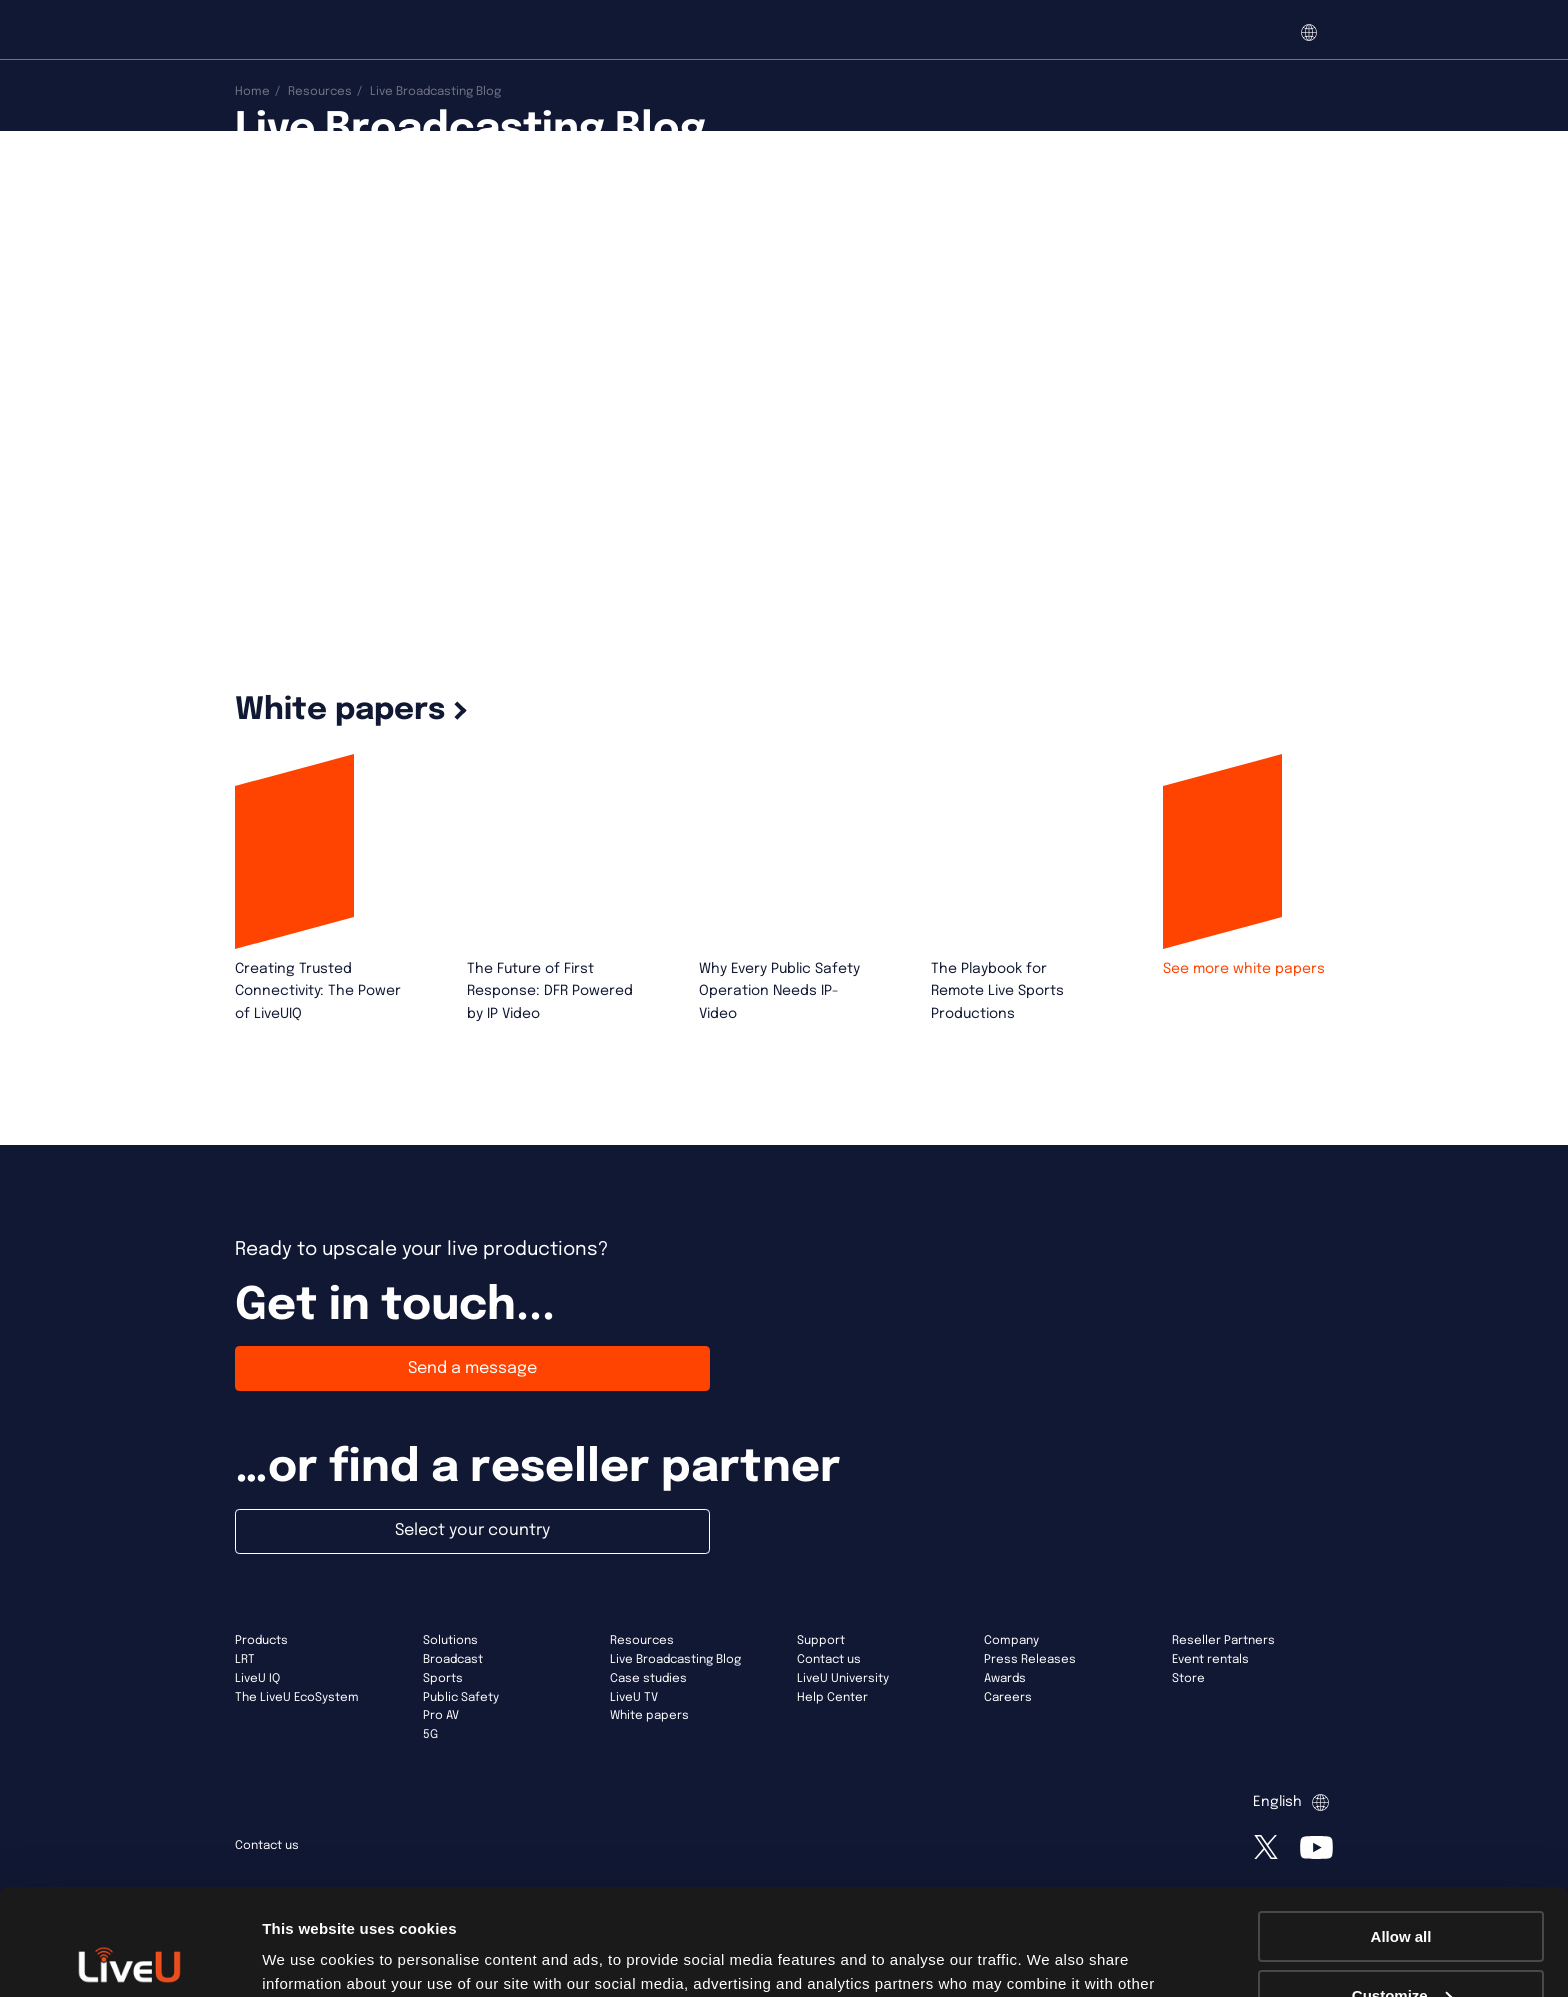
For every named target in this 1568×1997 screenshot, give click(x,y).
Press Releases (1030, 1660)
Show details (308, 1956)
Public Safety (461, 1698)
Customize (1402, 1889)
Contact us (829, 1660)
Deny (1401, 1947)
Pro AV (441, 1716)
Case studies (648, 1679)
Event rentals (1210, 1660)
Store (1188, 1679)
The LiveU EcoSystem (297, 1698)
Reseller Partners (1223, 1641)
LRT (245, 1660)
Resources (320, 92)
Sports (443, 1679)
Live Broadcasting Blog (675, 1660)
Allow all (1401, 1830)
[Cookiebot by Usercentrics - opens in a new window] (129, 1958)
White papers (649, 1716)
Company (1011, 1641)
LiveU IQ (257, 1679)
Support (821, 1641)
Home (252, 92)
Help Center (832, 1698)
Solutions (450, 1641)
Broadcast (453, 1660)
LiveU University (843, 1679)
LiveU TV (634, 1698)
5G (430, 1735)
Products (261, 1641)
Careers (1008, 1698)
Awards (1005, 1679)
